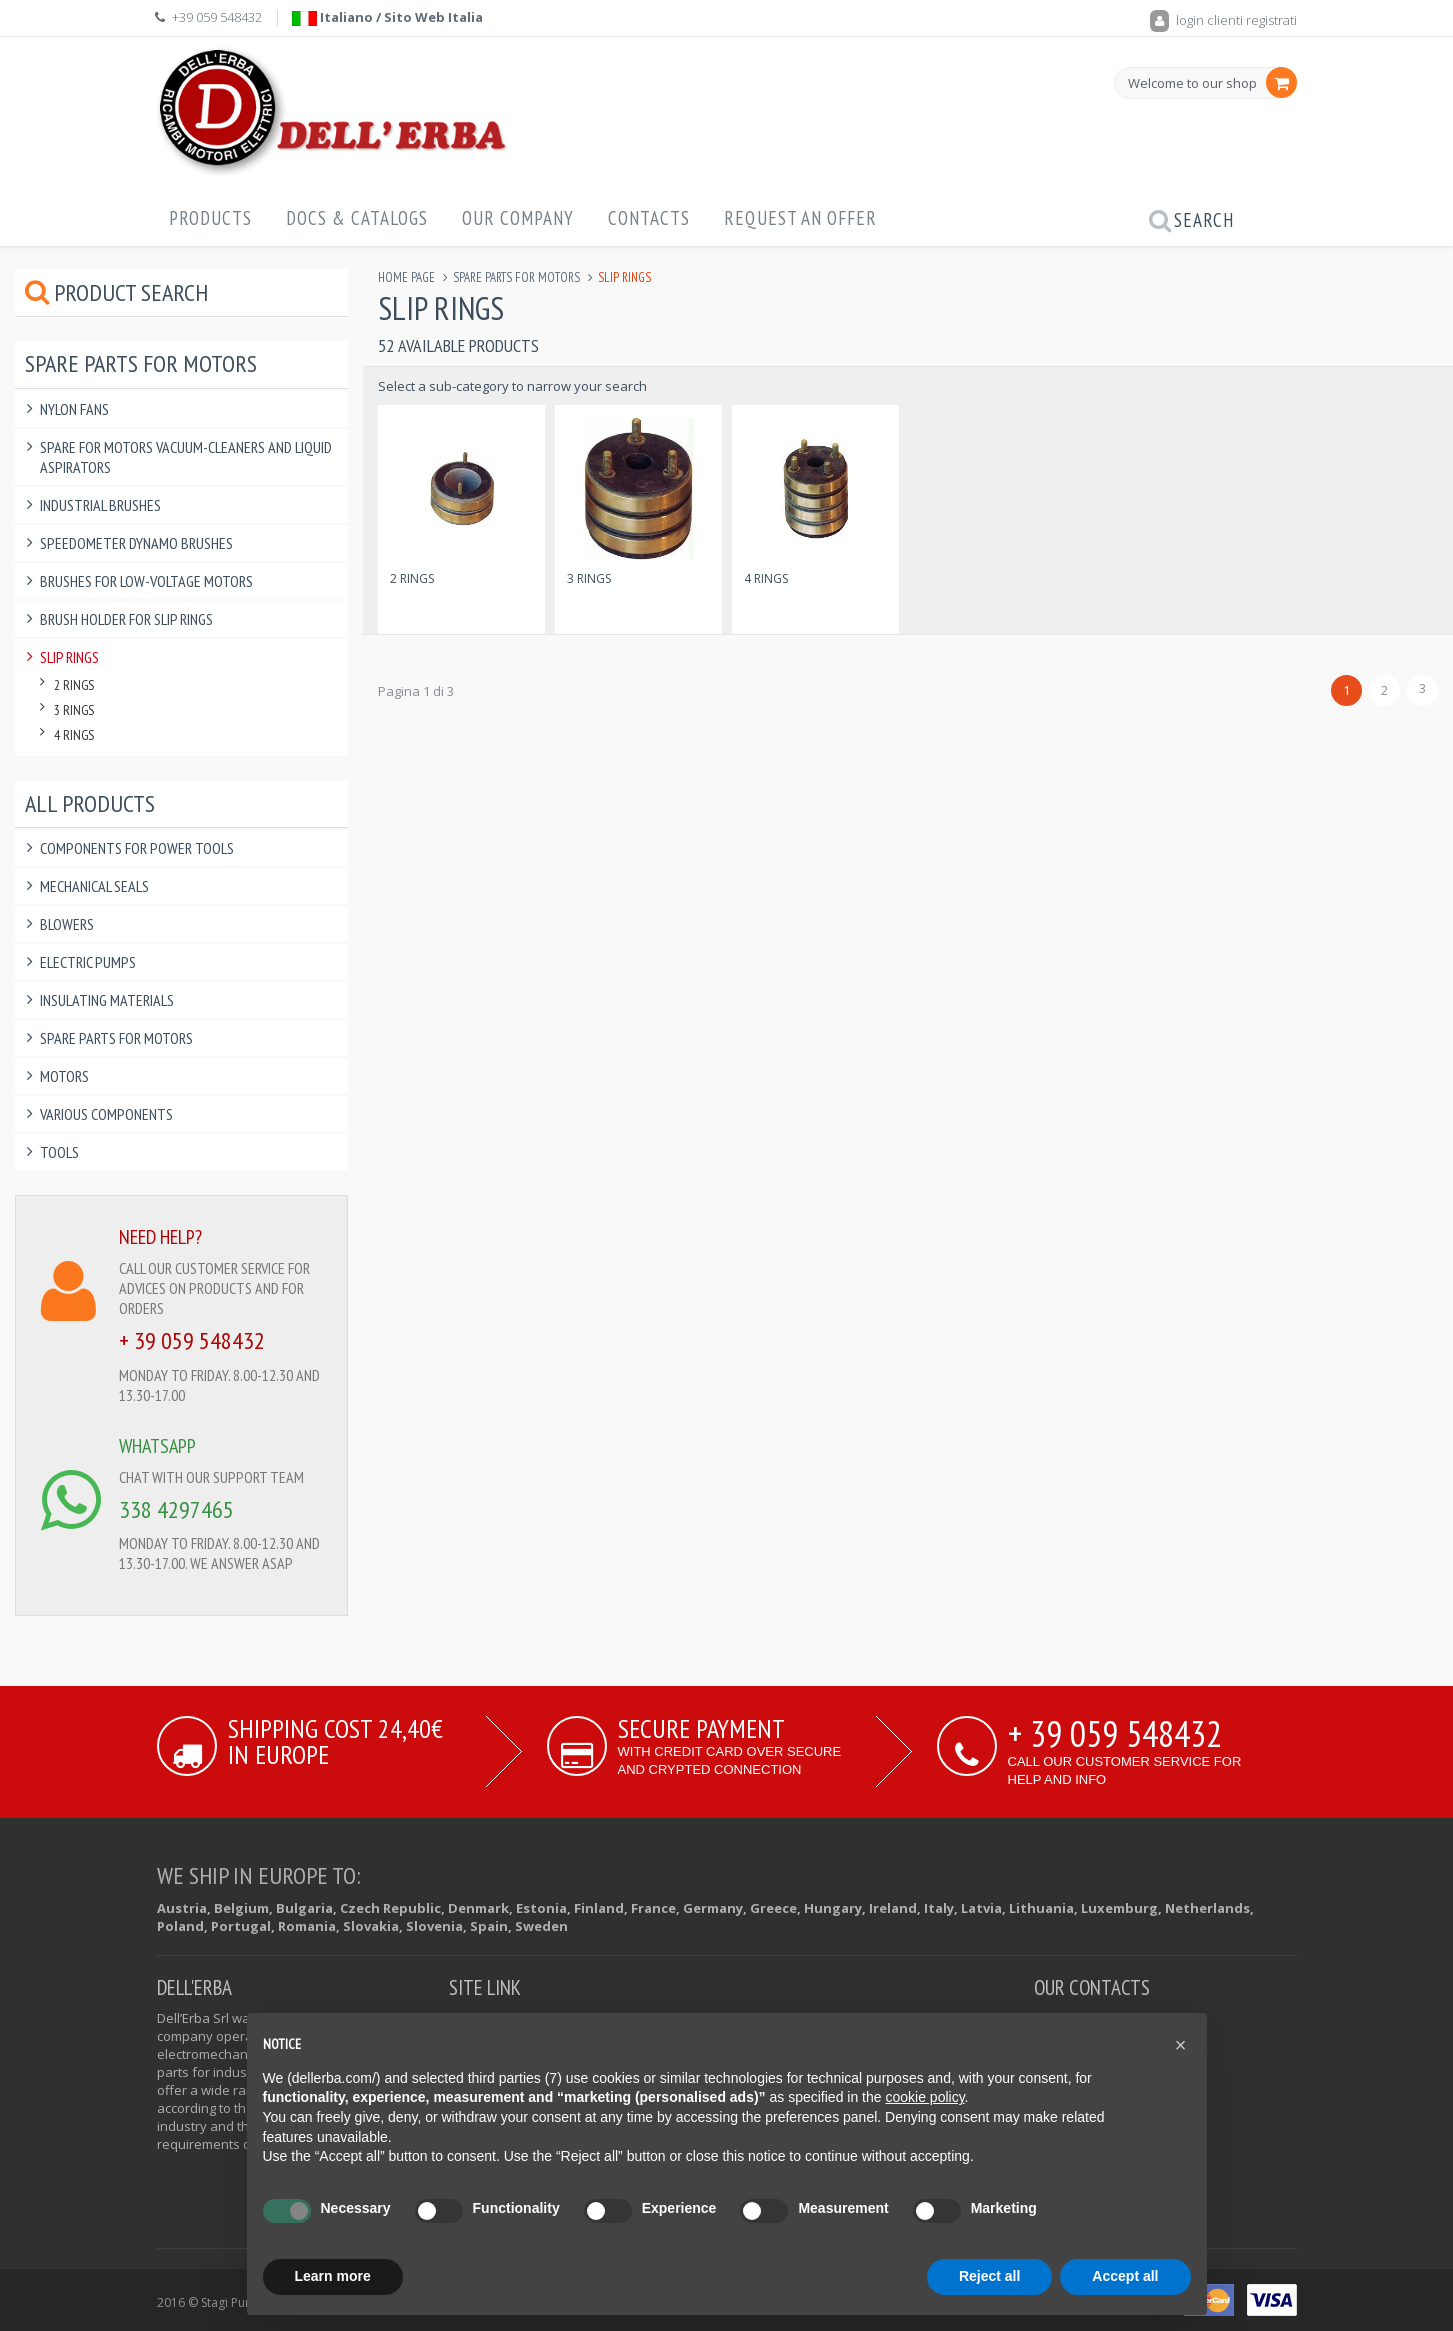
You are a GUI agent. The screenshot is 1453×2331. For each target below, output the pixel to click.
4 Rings (766, 578)
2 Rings (412, 578)
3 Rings (589, 578)
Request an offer (800, 218)
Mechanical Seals (94, 886)
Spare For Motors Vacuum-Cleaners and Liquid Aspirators (186, 457)
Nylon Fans (74, 409)
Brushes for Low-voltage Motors (146, 581)
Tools (59, 1152)
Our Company (518, 218)
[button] (1181, 2045)
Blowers (67, 924)
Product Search (116, 292)
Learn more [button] (333, 2276)
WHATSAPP (157, 1446)
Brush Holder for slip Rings (126, 619)
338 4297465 (176, 1509)
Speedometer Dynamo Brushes (136, 543)
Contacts (649, 218)
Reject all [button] (989, 2276)
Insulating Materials (107, 1000)
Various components (106, 1114)
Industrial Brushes (100, 505)
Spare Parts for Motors (516, 277)
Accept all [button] (1125, 2276)
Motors (64, 1076)
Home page (406, 277)
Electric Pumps (88, 962)
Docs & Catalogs (357, 218)
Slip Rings (69, 657)
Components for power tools (137, 848)
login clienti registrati (1223, 20)
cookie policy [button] (924, 2097)
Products (210, 218)
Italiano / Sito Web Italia (387, 17)
